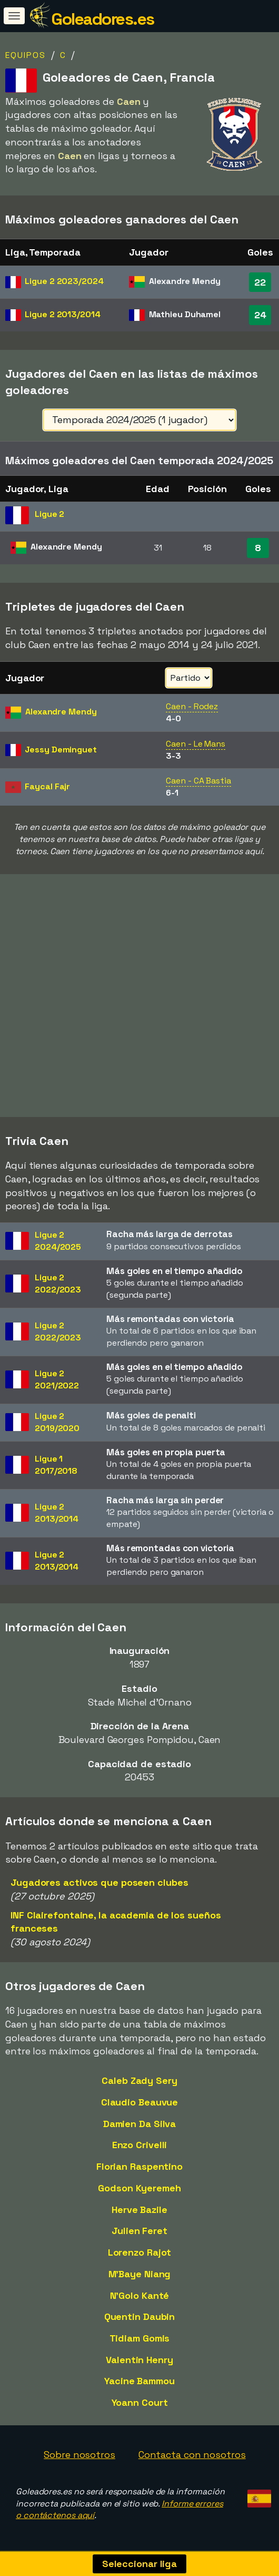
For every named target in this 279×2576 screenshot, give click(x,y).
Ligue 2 (64, 281)
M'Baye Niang (139, 2274)
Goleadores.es (102, 19)
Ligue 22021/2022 (57, 1379)
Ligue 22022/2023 (58, 1283)
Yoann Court (140, 2402)
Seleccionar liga (139, 2564)
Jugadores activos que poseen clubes (99, 1882)
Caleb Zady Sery (139, 2080)
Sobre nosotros (79, 2454)
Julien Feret (139, 2231)
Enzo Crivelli (139, 2145)
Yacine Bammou (139, 2381)
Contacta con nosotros (192, 2454)
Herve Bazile (139, 2209)
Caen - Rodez (192, 706)
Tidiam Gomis (139, 2338)
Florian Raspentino (139, 2166)
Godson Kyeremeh (139, 2188)
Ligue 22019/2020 (57, 1422)
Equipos (25, 55)
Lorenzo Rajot (140, 2252)
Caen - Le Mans (195, 743)
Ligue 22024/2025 (58, 1240)
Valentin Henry (139, 2360)
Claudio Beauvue (139, 2102)
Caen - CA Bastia (198, 780)
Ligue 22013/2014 (56, 1512)
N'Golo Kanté (140, 2295)
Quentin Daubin (139, 2316)
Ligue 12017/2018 (56, 1464)
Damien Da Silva (139, 2124)
